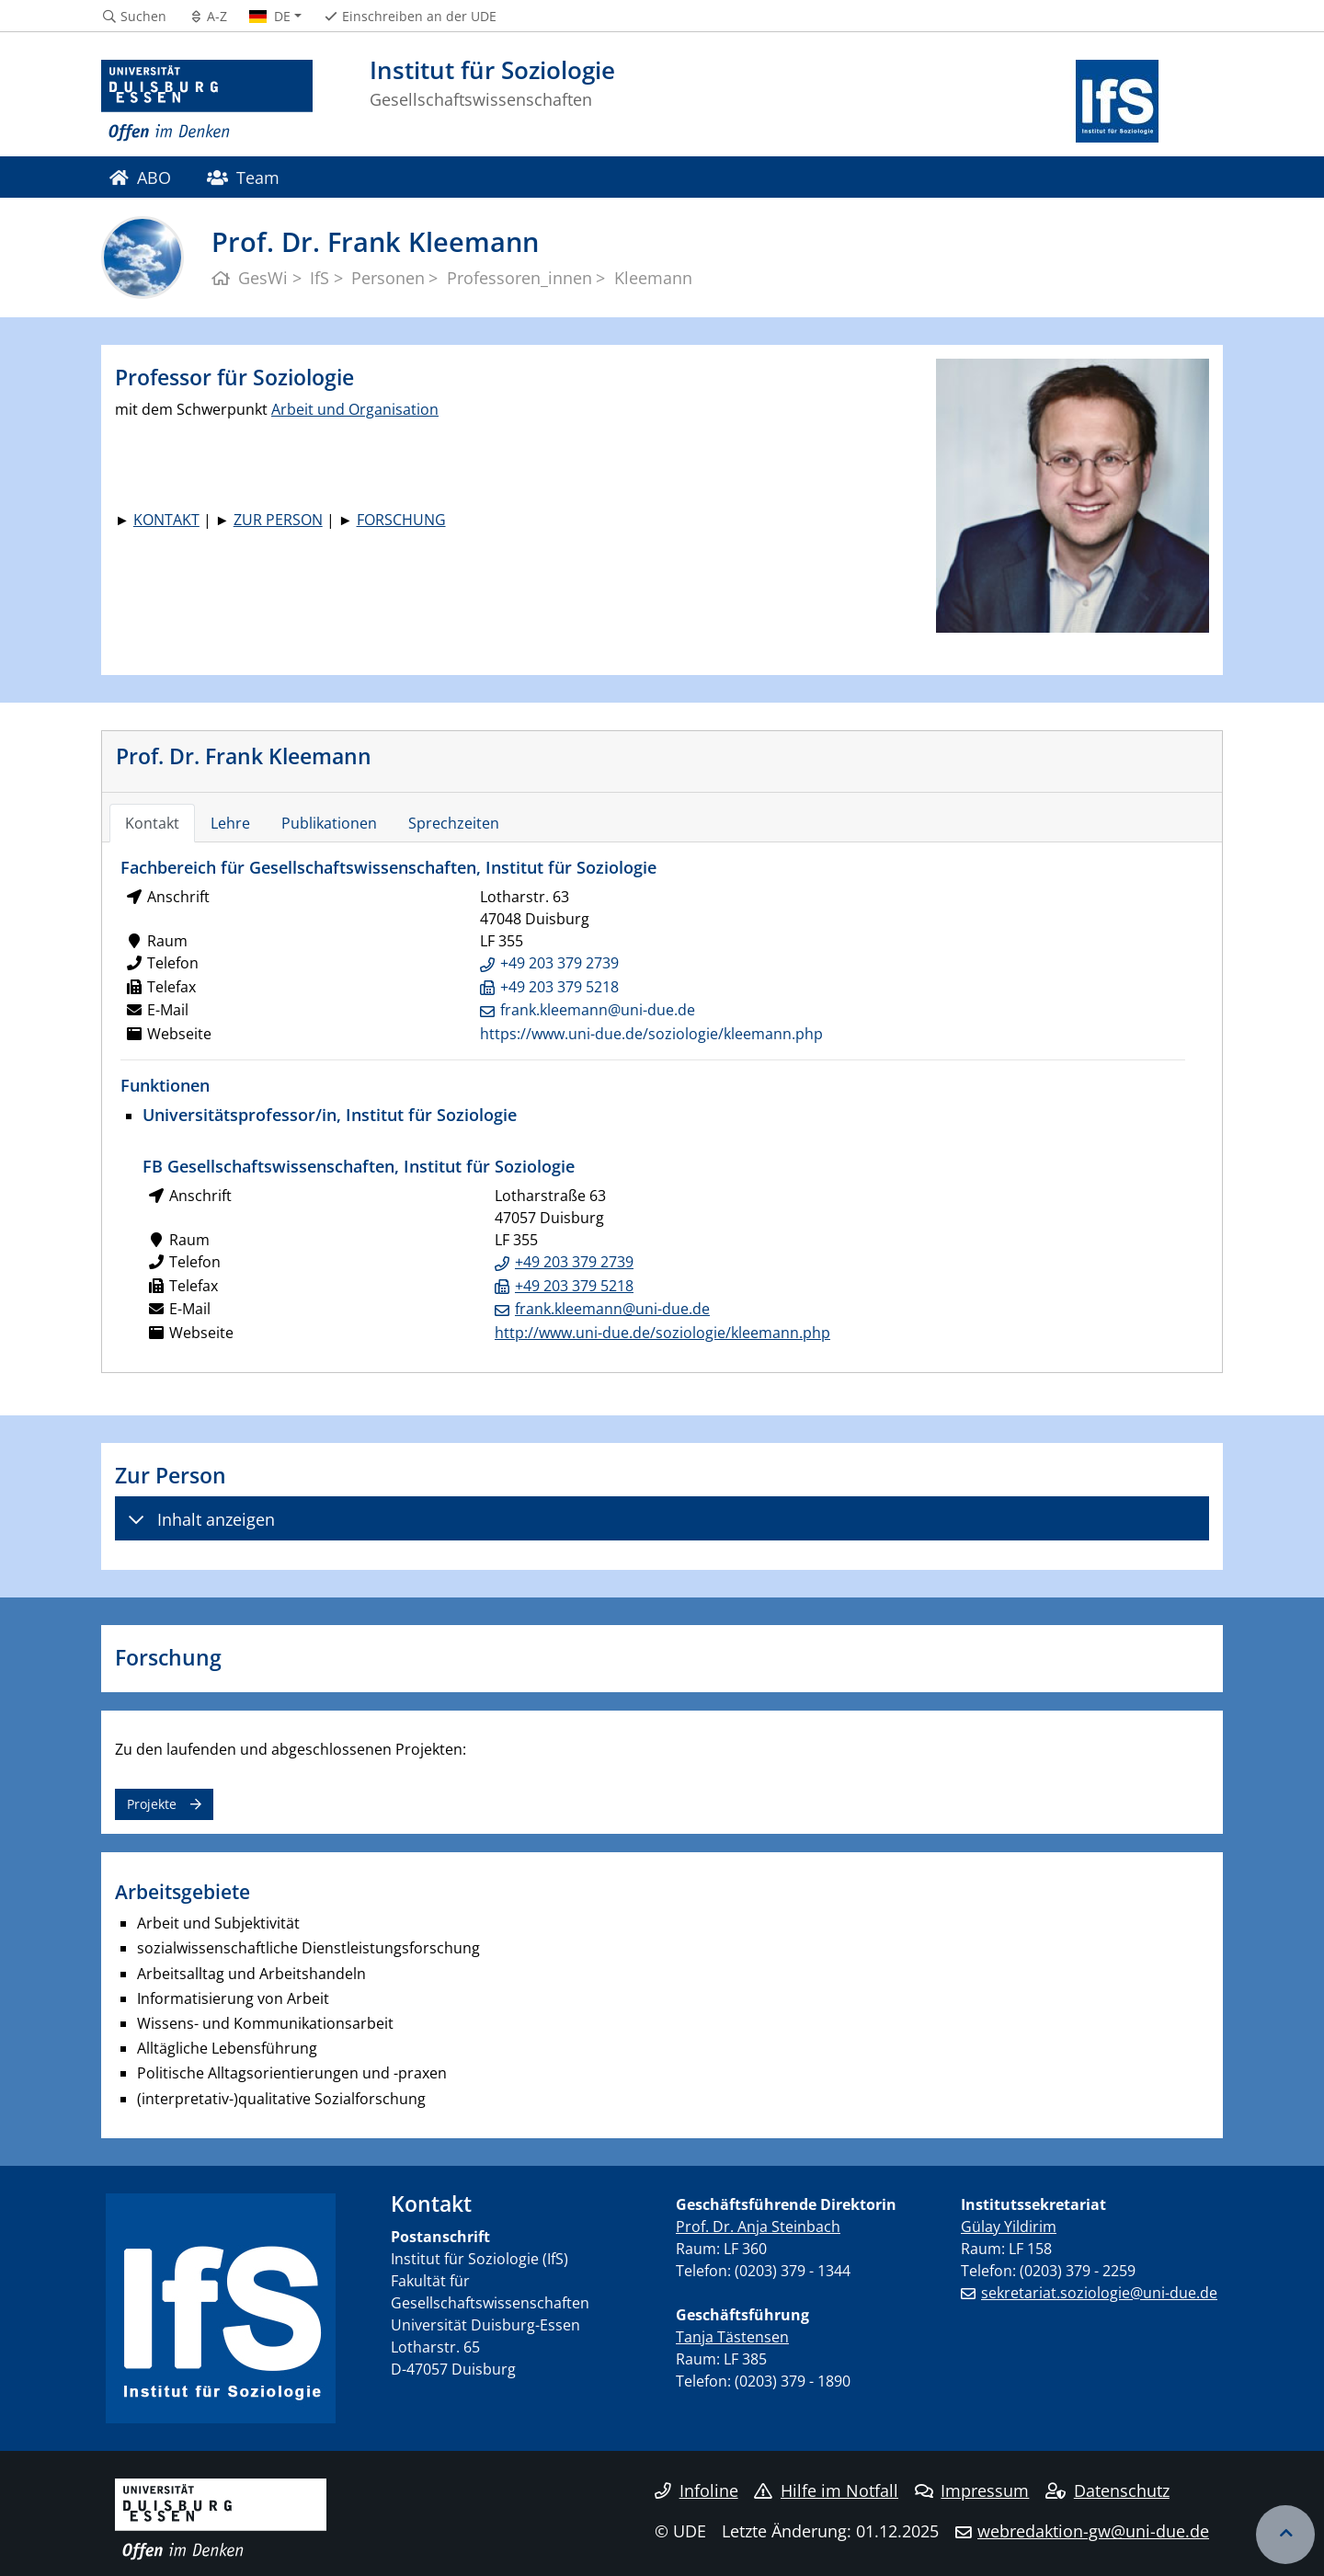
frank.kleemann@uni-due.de (597, 1010)
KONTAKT (166, 519)
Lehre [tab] (230, 823)
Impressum (972, 2490)
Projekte (152, 1804)
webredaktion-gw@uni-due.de (1093, 2531)
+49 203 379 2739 (559, 963)
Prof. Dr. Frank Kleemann (243, 756)
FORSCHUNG (401, 519)
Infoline (696, 2490)
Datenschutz (1107, 2490)
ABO (140, 177)
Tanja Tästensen (732, 2337)
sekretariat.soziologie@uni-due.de (1099, 2293)
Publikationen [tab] (329, 823)
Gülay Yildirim (1008, 2226)
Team (243, 177)
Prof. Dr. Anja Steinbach (758, 2226)
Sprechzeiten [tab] (453, 823)
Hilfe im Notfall (826, 2490)
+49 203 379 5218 (559, 987)
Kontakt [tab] (152, 823)
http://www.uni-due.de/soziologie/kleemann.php (662, 1332)
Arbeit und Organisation (355, 409)
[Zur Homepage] (207, 101)
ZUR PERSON (278, 519)
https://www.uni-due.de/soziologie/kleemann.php (651, 1034)
